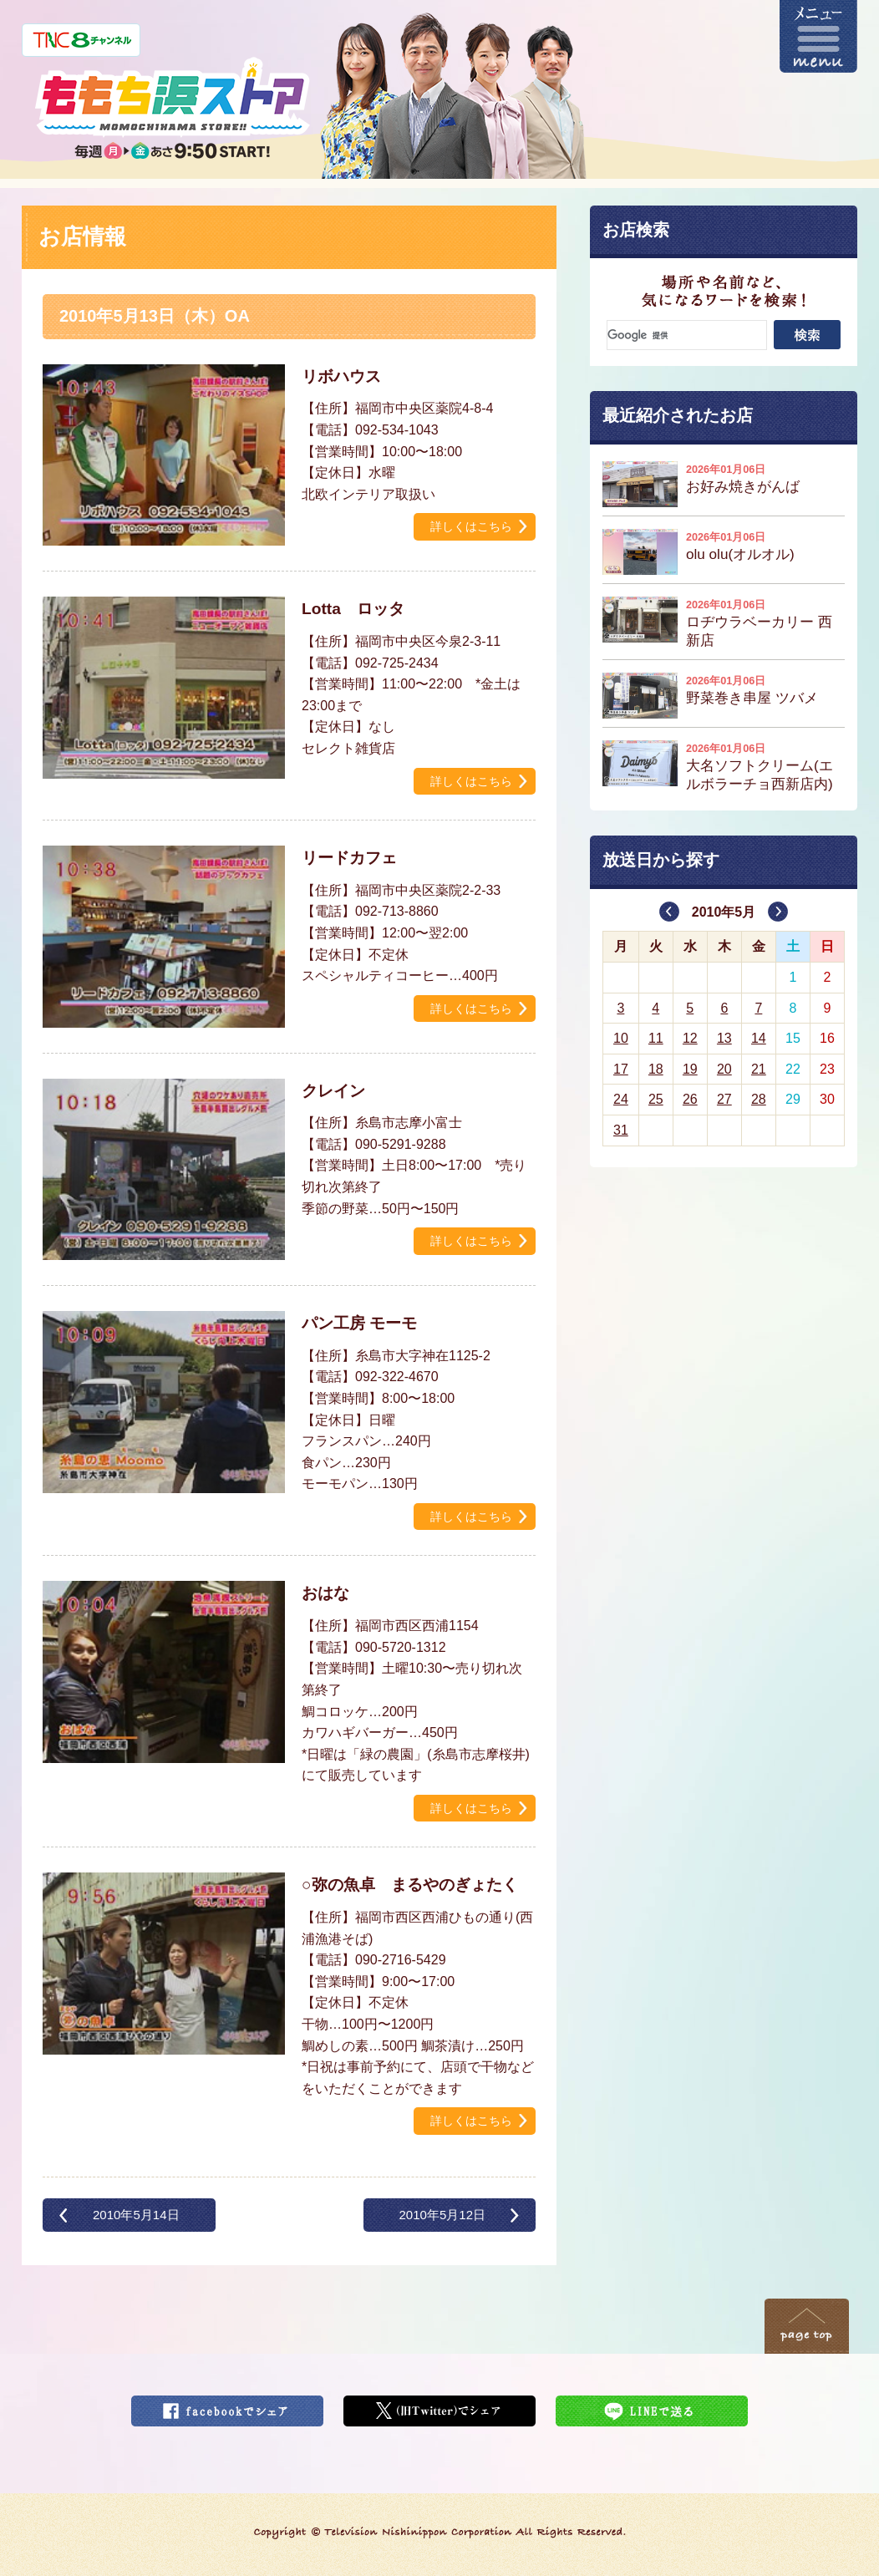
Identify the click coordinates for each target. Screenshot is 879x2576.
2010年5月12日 (442, 2215)
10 (620, 1038)
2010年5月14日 (136, 2215)
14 (758, 1038)
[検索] (687, 335)
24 (620, 1099)
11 (655, 1038)
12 (690, 1038)
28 (758, 1099)
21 (758, 1069)
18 (655, 1069)
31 (620, 1130)
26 (690, 1099)
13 (724, 1038)
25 (655, 1099)
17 (620, 1069)
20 (724, 1069)
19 (690, 1069)
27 (724, 1099)
